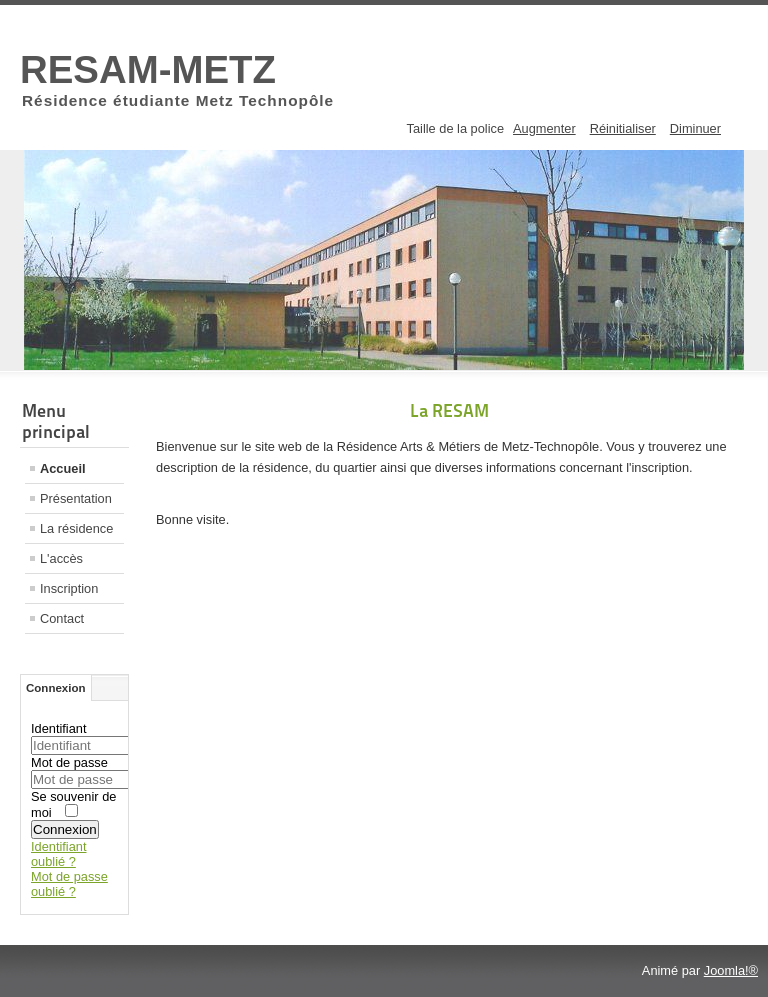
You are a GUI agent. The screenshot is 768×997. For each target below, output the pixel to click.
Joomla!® (731, 970)
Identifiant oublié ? (59, 854)
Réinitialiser (623, 128)
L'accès (61, 558)
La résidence (76, 528)
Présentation (76, 498)
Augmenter (544, 128)
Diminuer (695, 128)
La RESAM (449, 410)
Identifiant (59, 728)
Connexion (65, 829)
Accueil (63, 468)
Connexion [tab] (56, 688)
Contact (62, 618)
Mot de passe (69, 762)
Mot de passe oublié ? (69, 884)
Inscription (69, 588)
